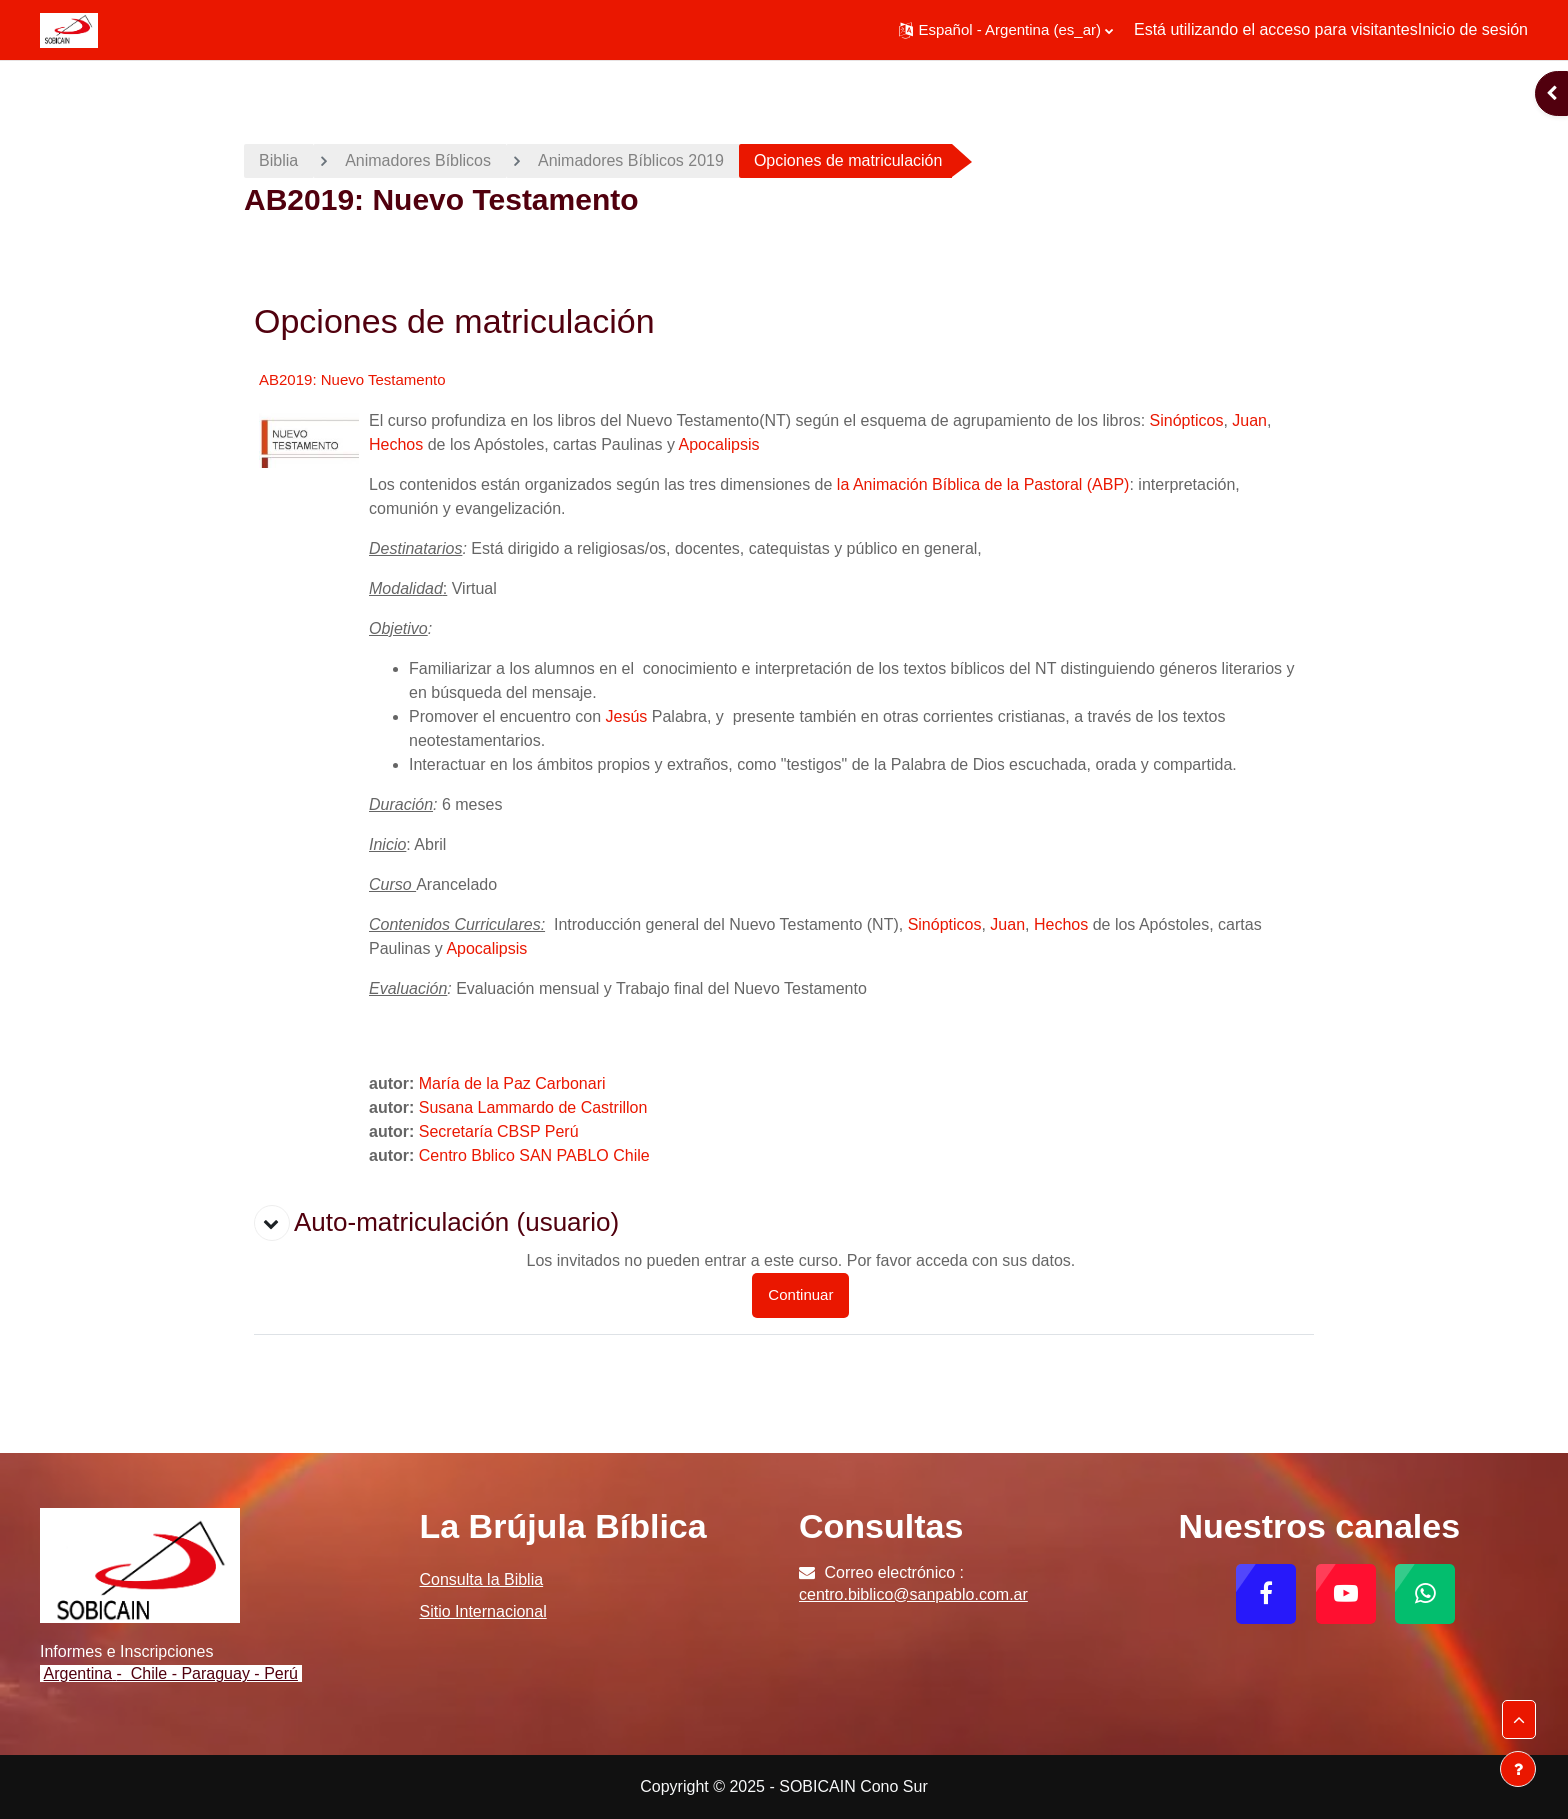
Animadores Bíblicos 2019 (631, 160)
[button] (1006, 30)
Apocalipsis (719, 444)
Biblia (278, 160)
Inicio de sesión (1473, 29)
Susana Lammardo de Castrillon (533, 1107)
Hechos (396, 444)
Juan (1249, 420)
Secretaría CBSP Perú (499, 1131)
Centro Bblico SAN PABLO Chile (534, 1155)
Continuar (800, 1294)
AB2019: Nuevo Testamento (352, 379)
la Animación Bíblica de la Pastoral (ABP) (983, 484)
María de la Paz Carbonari (512, 1083)
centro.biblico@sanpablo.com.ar (913, 1594)
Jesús (627, 716)
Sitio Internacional (483, 1611)
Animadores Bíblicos (418, 160)
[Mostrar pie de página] (1518, 1769)
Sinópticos (1187, 420)
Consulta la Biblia (482, 1579)
